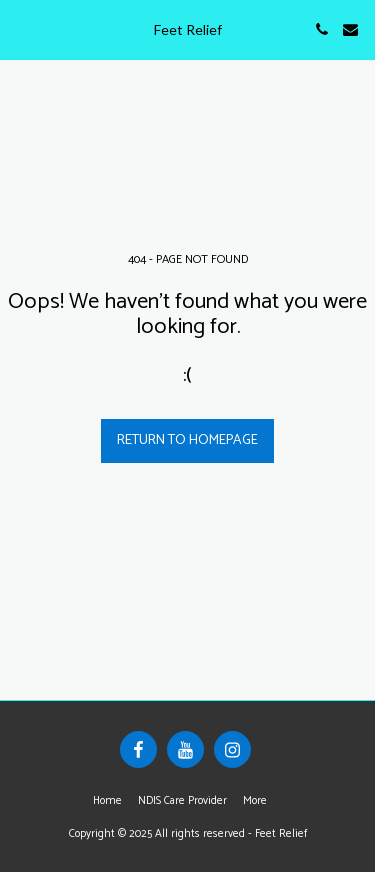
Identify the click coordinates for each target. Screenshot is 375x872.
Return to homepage (187, 440)
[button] (22, 28)
